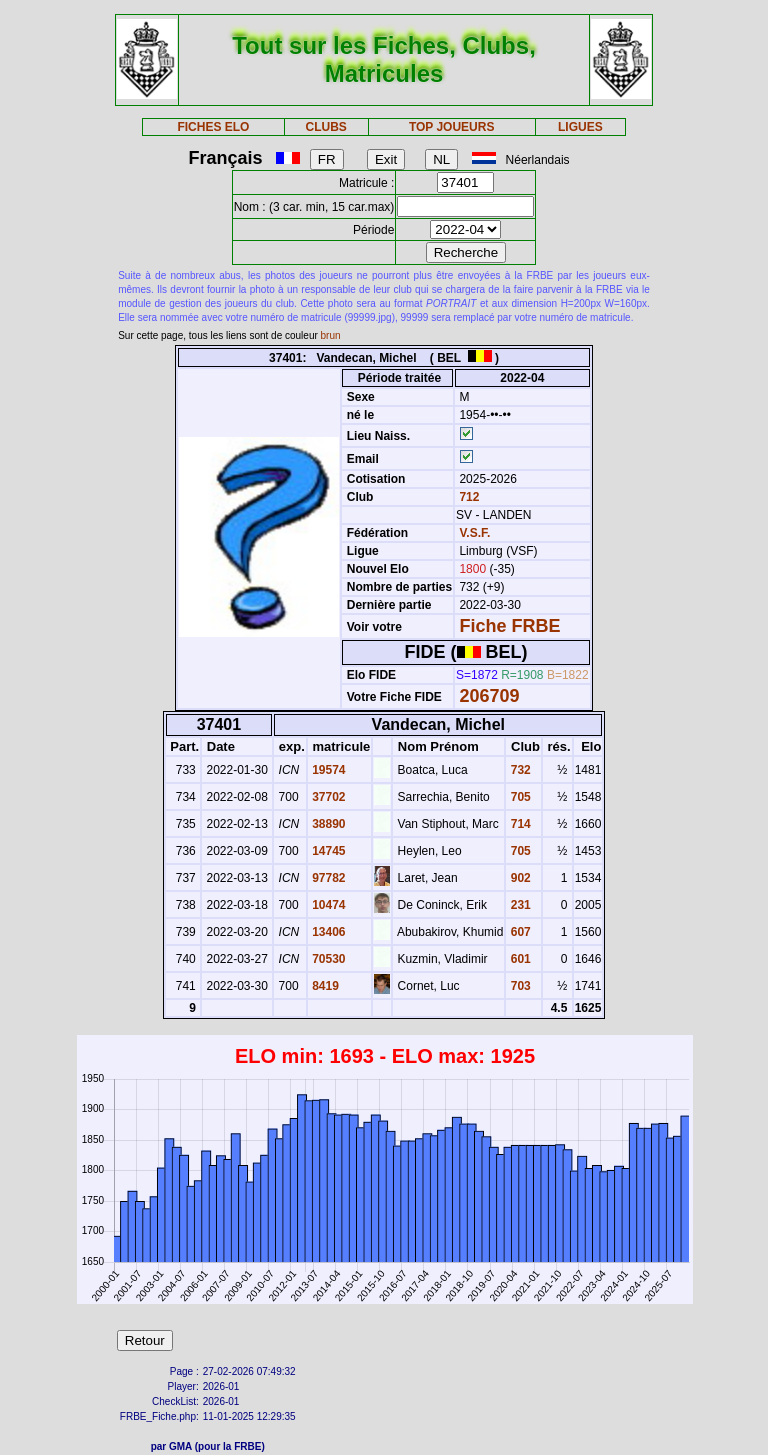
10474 (327, 905)
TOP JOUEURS (452, 127)
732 (518, 770)
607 (518, 932)
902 (518, 878)
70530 (327, 959)
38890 (327, 824)
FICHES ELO (213, 127)
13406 (327, 932)
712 (467, 497)
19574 (327, 770)
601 (518, 959)
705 (518, 797)
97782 (327, 878)
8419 (324, 986)
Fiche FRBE (509, 626)
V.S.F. (474, 533)
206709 (489, 696)
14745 (327, 851)
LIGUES (580, 127)
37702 (327, 797)
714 (518, 824)
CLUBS (325, 127)
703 (518, 986)
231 (518, 905)
